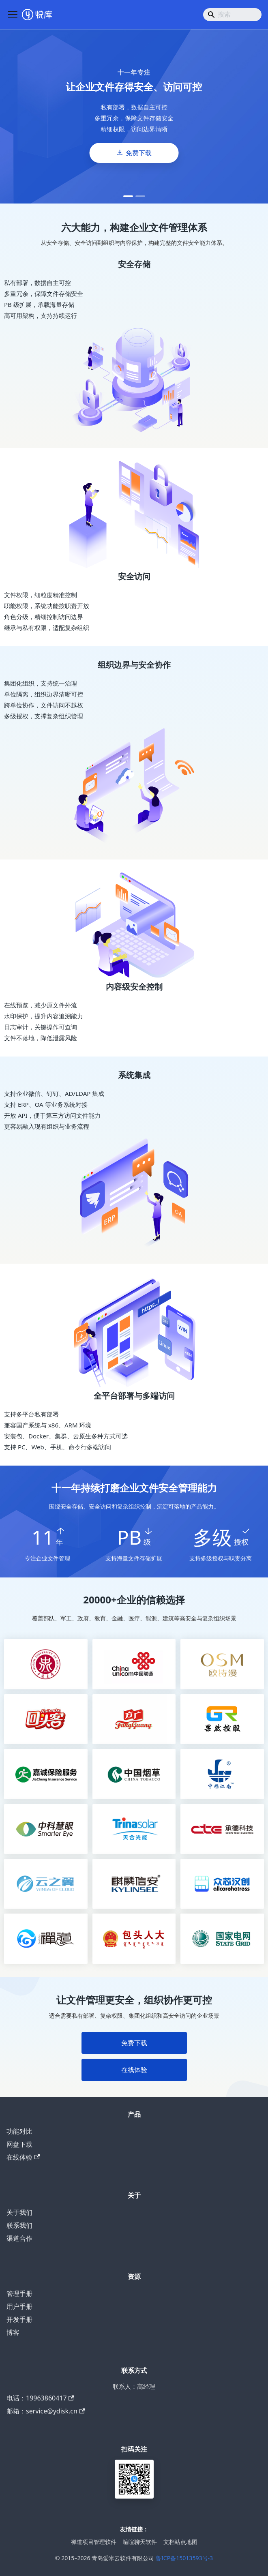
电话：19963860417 (40, 2398)
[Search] (232, 14)
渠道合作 (19, 2238)
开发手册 (19, 2319)
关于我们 (19, 2212)
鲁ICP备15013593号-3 (184, 2558)
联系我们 (19, 2225)
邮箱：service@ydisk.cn (45, 2411)
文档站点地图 (180, 2542)
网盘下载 (19, 2144)
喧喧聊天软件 (140, 2542)
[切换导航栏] (12, 15)
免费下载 (139, 152)
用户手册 (19, 2306)
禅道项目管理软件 (93, 2542)
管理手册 (19, 2293)
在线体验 (134, 2069)
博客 (12, 2332)
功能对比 (19, 2131)
